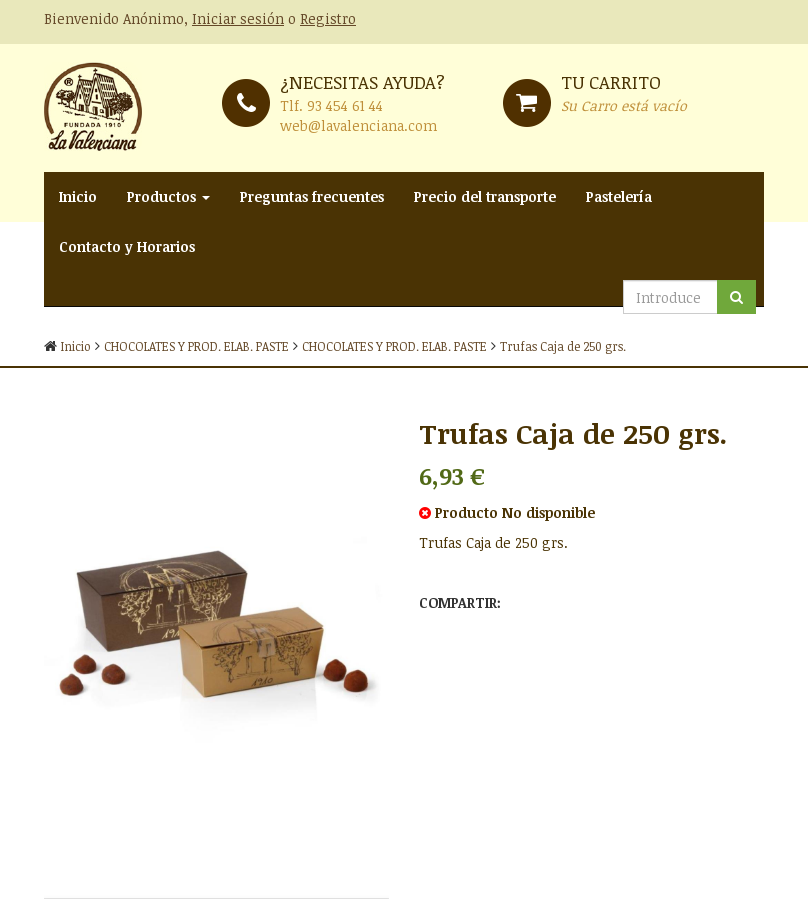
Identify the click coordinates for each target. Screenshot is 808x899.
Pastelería (619, 196)
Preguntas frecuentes (312, 196)
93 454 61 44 (345, 105)
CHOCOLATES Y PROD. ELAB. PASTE (196, 346)
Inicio (78, 196)
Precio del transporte (485, 196)
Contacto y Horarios (127, 246)
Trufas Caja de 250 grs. (563, 346)
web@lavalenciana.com (358, 125)
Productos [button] (168, 196)
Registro (328, 18)
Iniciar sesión (238, 18)
